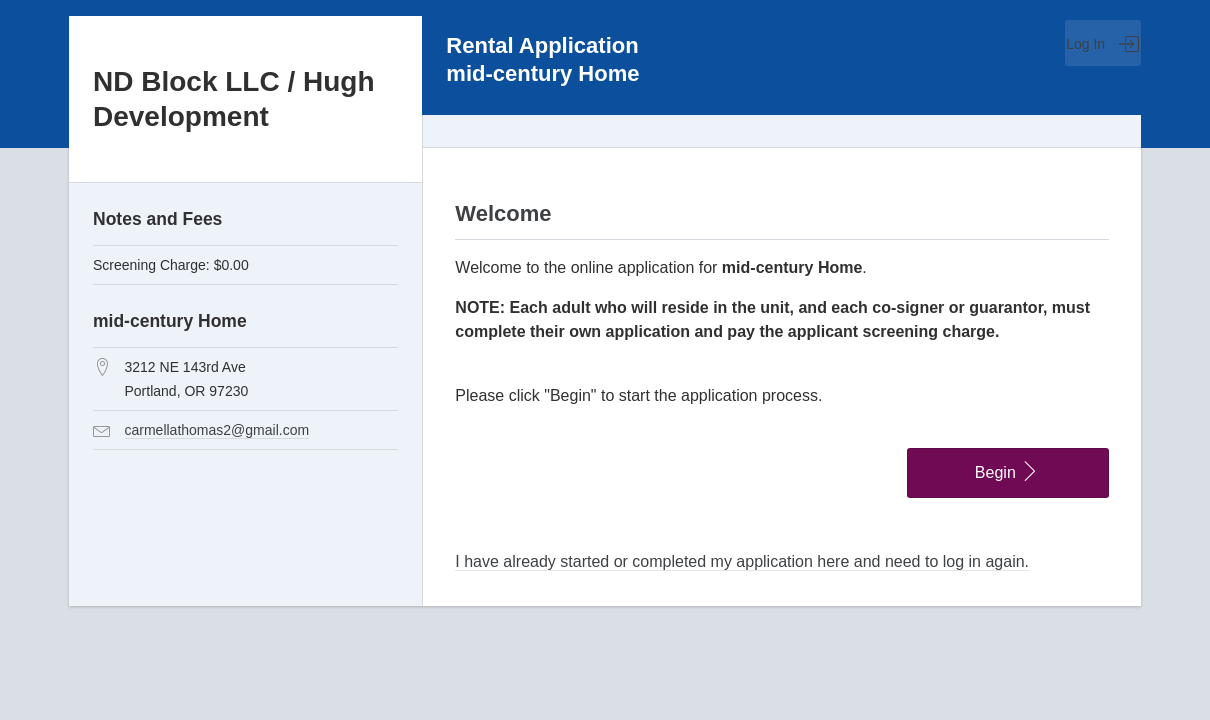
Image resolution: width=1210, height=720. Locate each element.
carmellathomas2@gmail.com (217, 430)
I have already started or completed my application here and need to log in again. (742, 561)
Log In (1103, 44)
